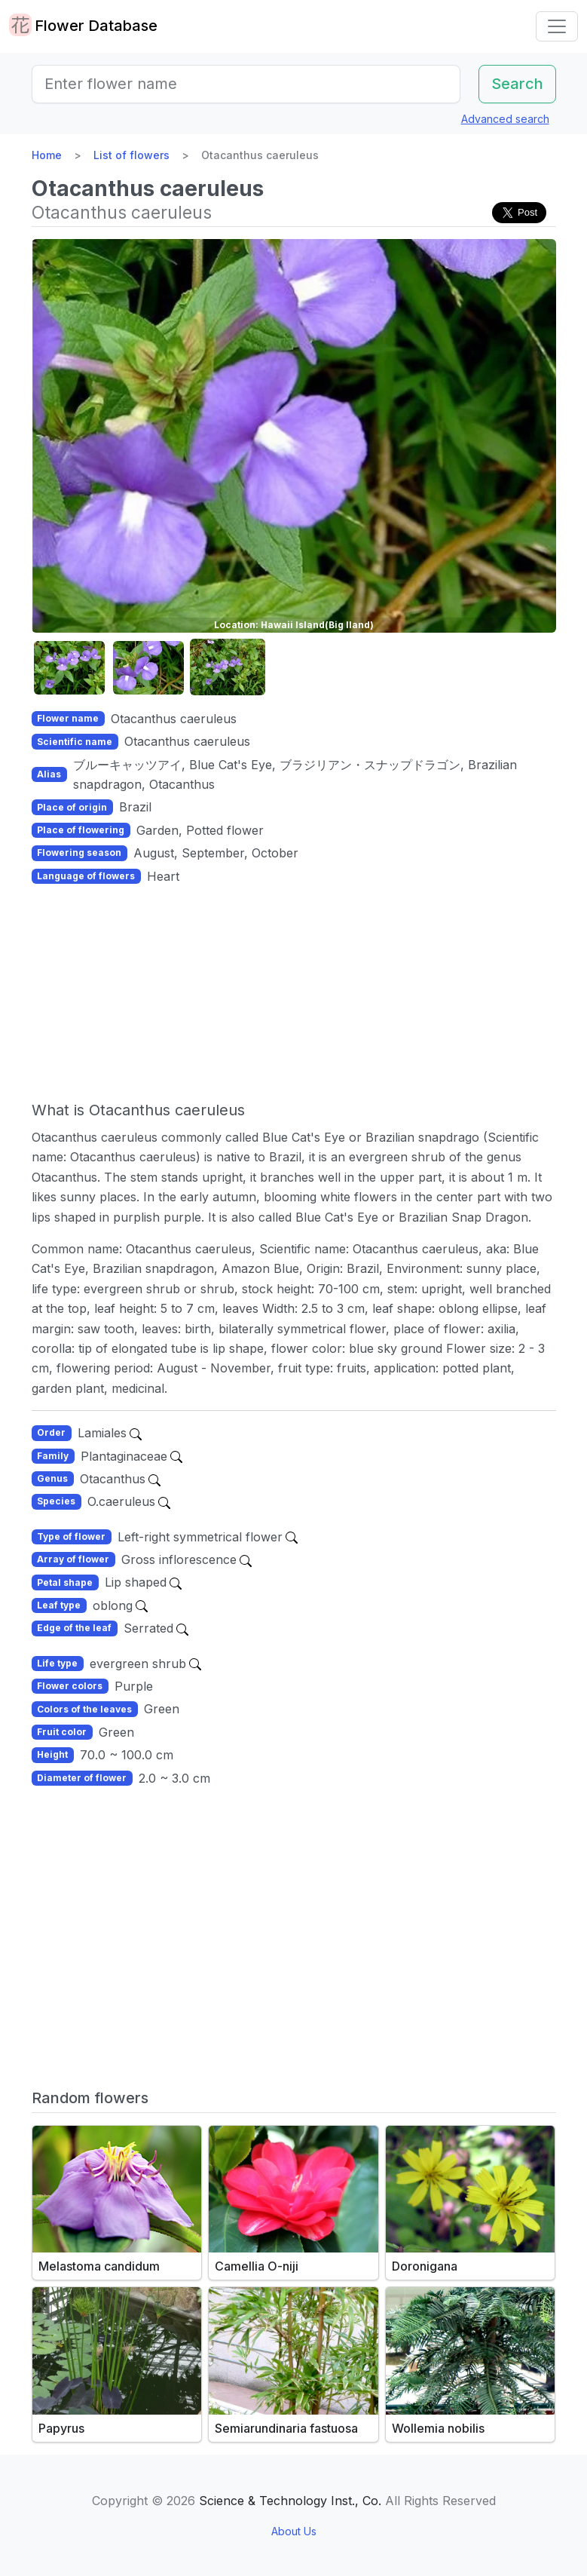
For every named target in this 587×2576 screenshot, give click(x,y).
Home (47, 155)
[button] (69, 668)
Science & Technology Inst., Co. (290, 2500)
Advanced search (505, 118)
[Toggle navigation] (557, 26)
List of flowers (131, 155)
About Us (293, 2531)
